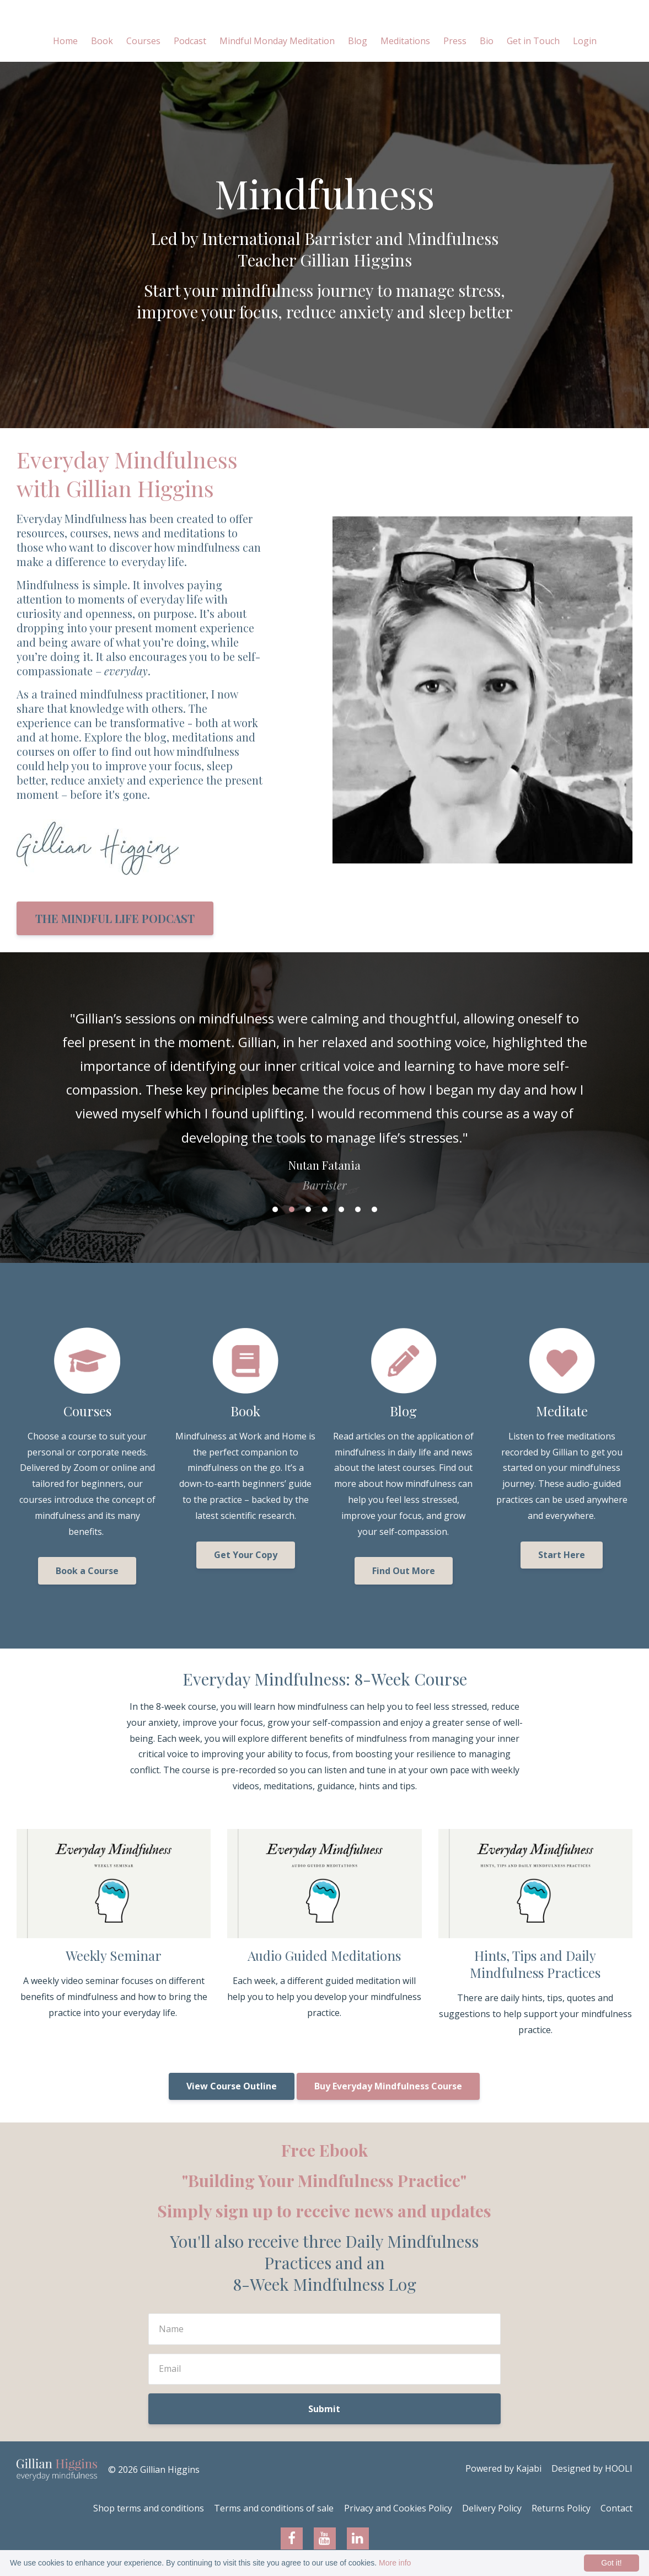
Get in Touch (533, 40)
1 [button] (275, 1209)
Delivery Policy (485, 2509)
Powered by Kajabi (500, 2469)
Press (454, 40)
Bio (487, 40)
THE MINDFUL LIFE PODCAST (115, 918)
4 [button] (325, 1209)
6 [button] (358, 1209)
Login (585, 40)
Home (65, 40)
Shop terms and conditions (132, 2509)
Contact (616, 2509)
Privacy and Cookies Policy (388, 2509)
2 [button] (291, 1209)
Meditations (405, 40)
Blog (357, 40)
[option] (324, 1090)
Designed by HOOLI (591, 2469)
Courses (143, 40)
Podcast (190, 40)
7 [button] (374, 1209)
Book (102, 40)
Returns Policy (557, 2509)
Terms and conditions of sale (261, 2509)
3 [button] (308, 1209)
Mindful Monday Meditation (277, 40)
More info (395, 2562)
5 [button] (341, 1209)
